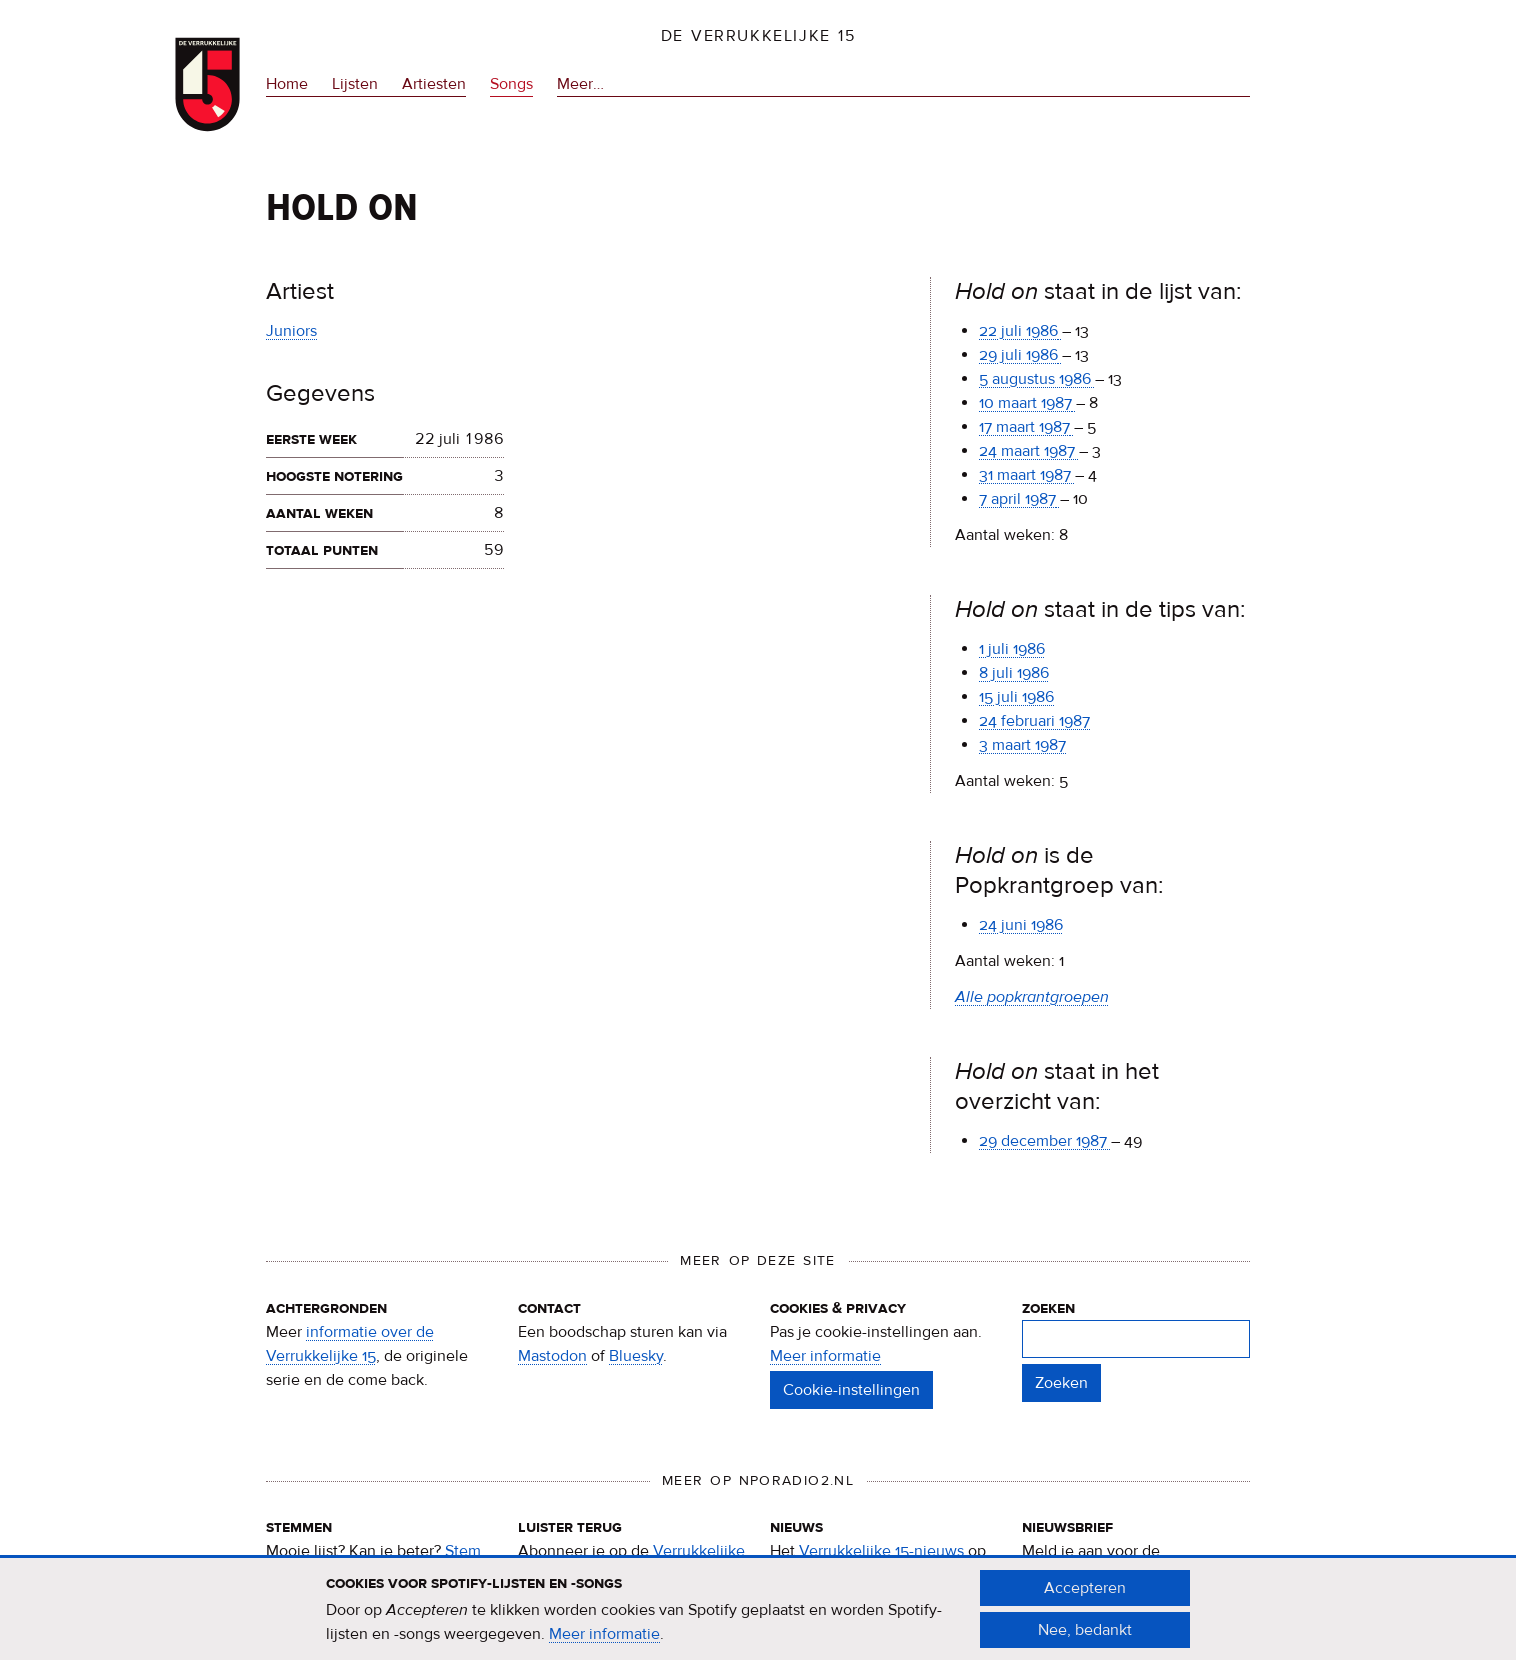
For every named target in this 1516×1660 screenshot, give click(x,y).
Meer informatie (825, 1356)
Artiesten (434, 84)
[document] (758, 1619)
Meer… (580, 84)
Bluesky (636, 1356)
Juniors (291, 331)
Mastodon (552, 1356)
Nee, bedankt (1085, 1640)
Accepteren (1085, 1598)
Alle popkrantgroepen (1032, 997)
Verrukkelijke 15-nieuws (881, 1551)
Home (287, 84)
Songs (511, 84)
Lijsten (355, 84)
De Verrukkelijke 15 (758, 36)
